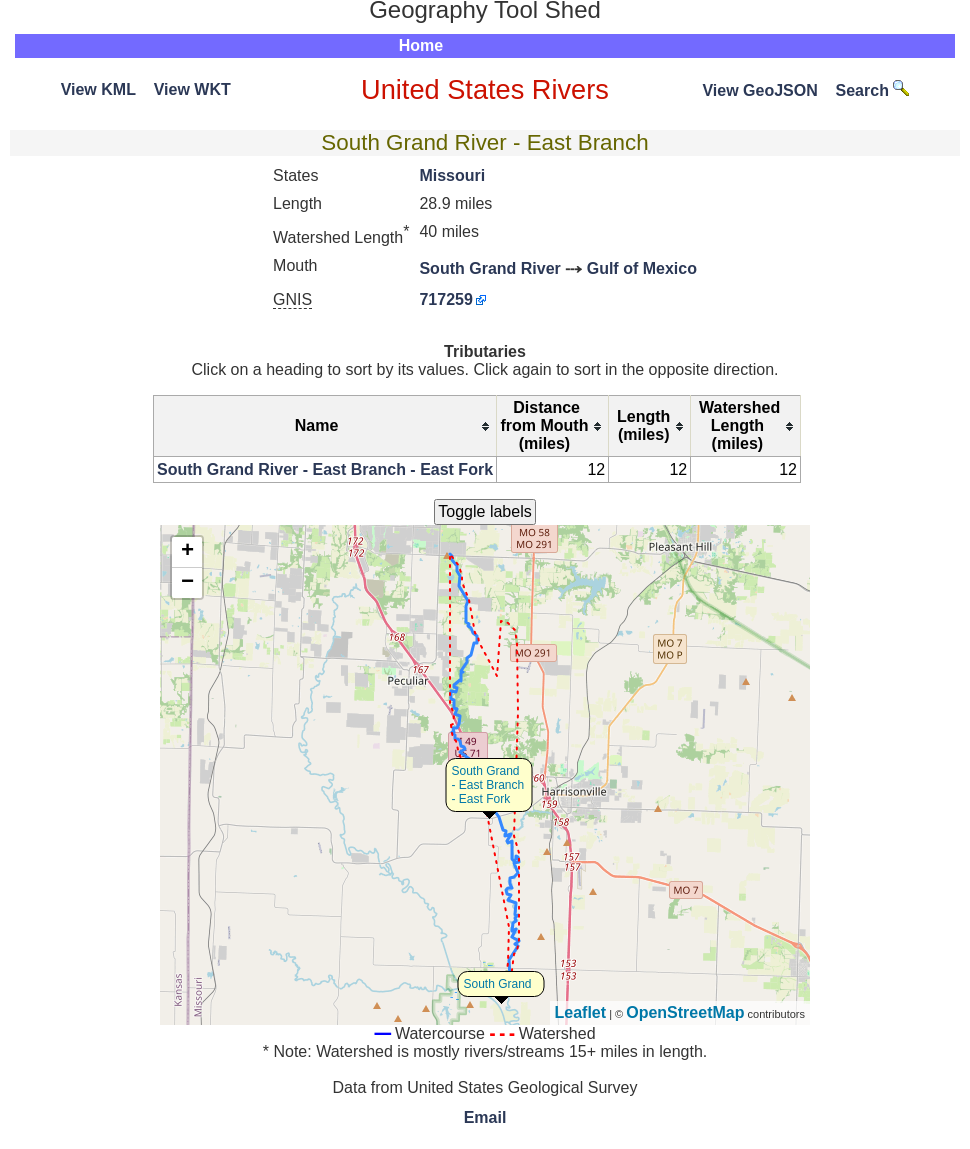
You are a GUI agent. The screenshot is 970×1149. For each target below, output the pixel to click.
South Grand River (489, 268)
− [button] (187, 583)
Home (421, 45)
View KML (98, 89)
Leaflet (581, 1012)
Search (873, 90)
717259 (445, 299)
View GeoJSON (759, 90)
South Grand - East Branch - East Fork (488, 785)
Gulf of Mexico (642, 268)
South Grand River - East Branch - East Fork (325, 469)
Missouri (452, 175)
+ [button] (187, 552)
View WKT (192, 89)
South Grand (498, 984)
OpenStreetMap (685, 1012)
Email (485, 1117)
